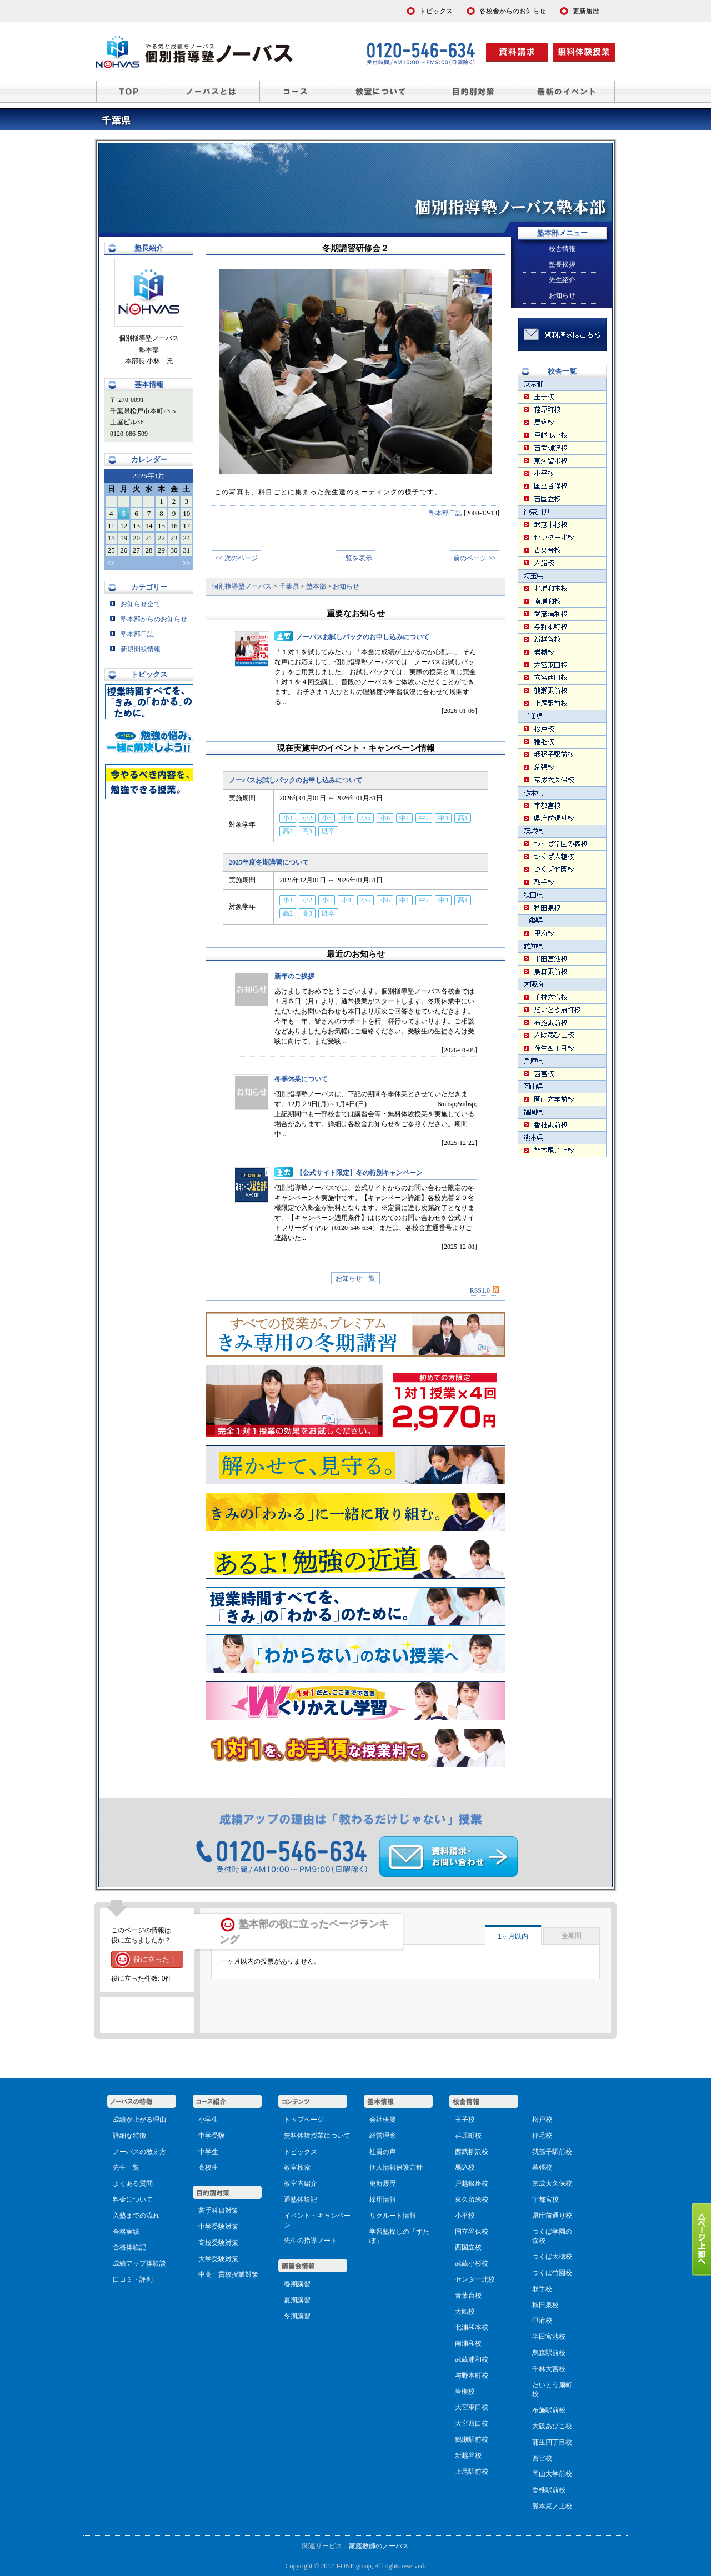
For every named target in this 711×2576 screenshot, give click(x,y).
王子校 (465, 2119)
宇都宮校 (545, 2199)
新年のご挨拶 (294, 976)
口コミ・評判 (133, 2279)
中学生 (208, 2152)
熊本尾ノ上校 (552, 2506)
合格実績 (126, 2232)
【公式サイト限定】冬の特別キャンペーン (359, 1173)
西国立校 (468, 2247)
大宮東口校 (471, 2407)
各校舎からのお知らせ (512, 11)
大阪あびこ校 (552, 2426)
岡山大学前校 (552, 2474)
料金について (133, 2199)
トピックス (300, 2152)
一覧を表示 (355, 558)
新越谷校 (468, 2455)
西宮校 (542, 2458)
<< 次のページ (236, 558)
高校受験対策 (218, 2243)
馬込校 (465, 2167)
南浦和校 (468, 2343)
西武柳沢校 (471, 2152)
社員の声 (382, 2152)
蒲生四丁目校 (552, 2442)
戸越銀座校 (471, 2183)
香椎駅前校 (548, 2490)
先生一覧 (126, 2167)
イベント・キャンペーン (317, 2220)
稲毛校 (542, 2136)
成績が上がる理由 (139, 2119)
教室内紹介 (300, 2183)
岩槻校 (465, 2392)
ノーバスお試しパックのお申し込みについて (362, 637)
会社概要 (382, 2119)
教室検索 (297, 2167)
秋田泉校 (545, 2305)
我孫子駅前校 (552, 2152)
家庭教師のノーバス (379, 2546)
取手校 (542, 2289)
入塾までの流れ (136, 2216)
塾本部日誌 (445, 513)
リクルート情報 (392, 2216)
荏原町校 (468, 2136)
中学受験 (211, 2136)
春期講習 (297, 2284)
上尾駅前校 (471, 2471)
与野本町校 (471, 2375)
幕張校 (542, 2167)
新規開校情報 (135, 649)
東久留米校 (471, 2199)
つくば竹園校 (552, 2273)
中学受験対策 (218, 2227)
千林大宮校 (548, 2369)
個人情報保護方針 (396, 2167)
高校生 (208, 2167)
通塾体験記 (300, 2199)
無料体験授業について (317, 2136)
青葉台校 (468, 2295)
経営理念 (382, 2136)
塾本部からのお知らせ (148, 619)
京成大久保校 (552, 2183)
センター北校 (475, 2279)
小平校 (465, 2216)
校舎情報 (562, 249)
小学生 (208, 2119)
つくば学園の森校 (552, 2236)
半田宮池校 (548, 2337)
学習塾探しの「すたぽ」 (399, 2236)
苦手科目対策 (218, 2211)
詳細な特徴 (129, 2136)
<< (111, 563)
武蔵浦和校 (471, 2359)
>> (187, 563)
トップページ (304, 2119)
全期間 (572, 1936)
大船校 (465, 2312)
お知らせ (562, 295)
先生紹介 (562, 280)
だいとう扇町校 (552, 2389)
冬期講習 (297, 2316)
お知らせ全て (135, 604)
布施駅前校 (548, 2410)
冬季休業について (301, 1079)
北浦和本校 (471, 2327)
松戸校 (542, 2119)
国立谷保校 (471, 2232)
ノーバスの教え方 (139, 2152)
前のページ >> (474, 558)
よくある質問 (133, 2183)
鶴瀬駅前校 (471, 2439)
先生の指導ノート (310, 2240)
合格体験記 (129, 2247)
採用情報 (382, 2199)
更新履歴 (382, 2183)
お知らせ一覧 (355, 1278)
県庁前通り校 (552, 2216)
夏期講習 (297, 2300)
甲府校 (542, 2320)
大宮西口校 (471, 2423)
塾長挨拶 (562, 264)
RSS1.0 (484, 1290)
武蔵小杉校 (471, 2263)
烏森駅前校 (548, 2353)
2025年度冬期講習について (269, 862)
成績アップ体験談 (139, 2263)
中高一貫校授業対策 (228, 2274)
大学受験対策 (218, 2259)
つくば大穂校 (552, 2257)
